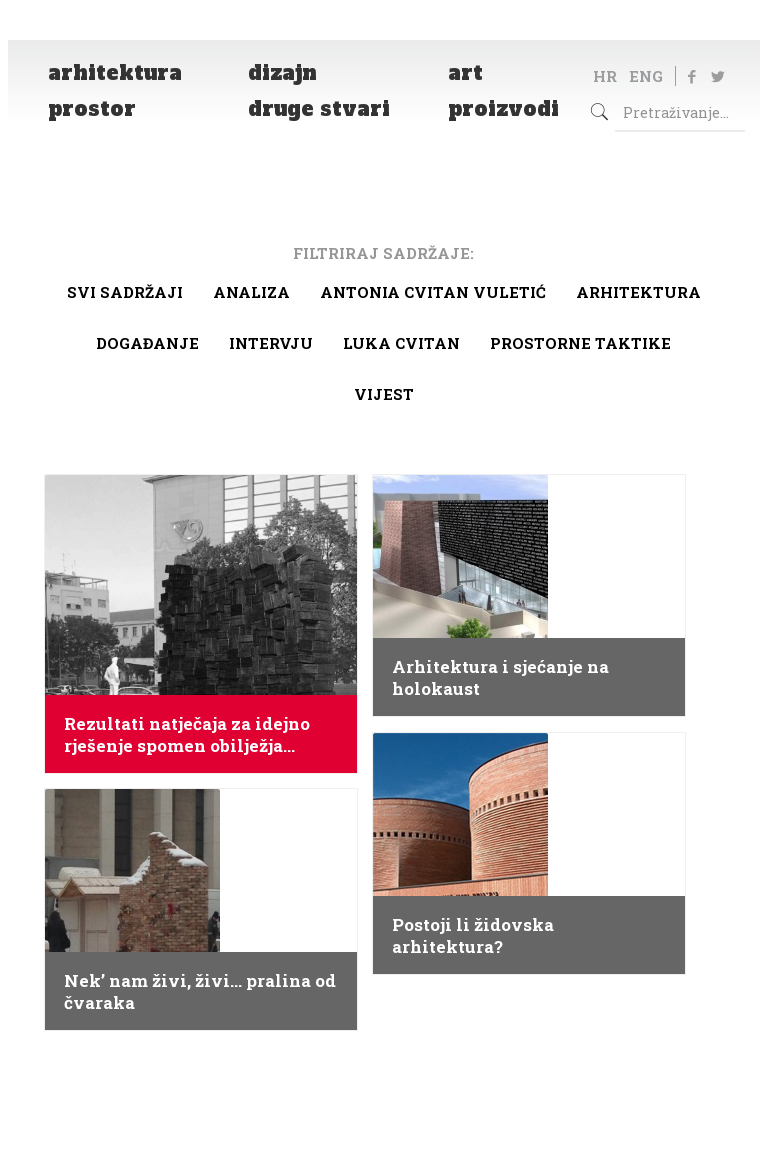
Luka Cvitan (401, 343)
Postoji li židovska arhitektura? (473, 936)
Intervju (271, 343)
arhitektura (638, 292)
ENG (646, 76)
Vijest (384, 394)
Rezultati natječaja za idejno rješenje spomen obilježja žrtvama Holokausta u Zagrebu (197, 735)
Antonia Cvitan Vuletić (433, 292)
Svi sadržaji (125, 292)
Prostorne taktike (580, 343)
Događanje (147, 343)
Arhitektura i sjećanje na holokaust (500, 678)
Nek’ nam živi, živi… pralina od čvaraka (200, 992)
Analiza (251, 292)
